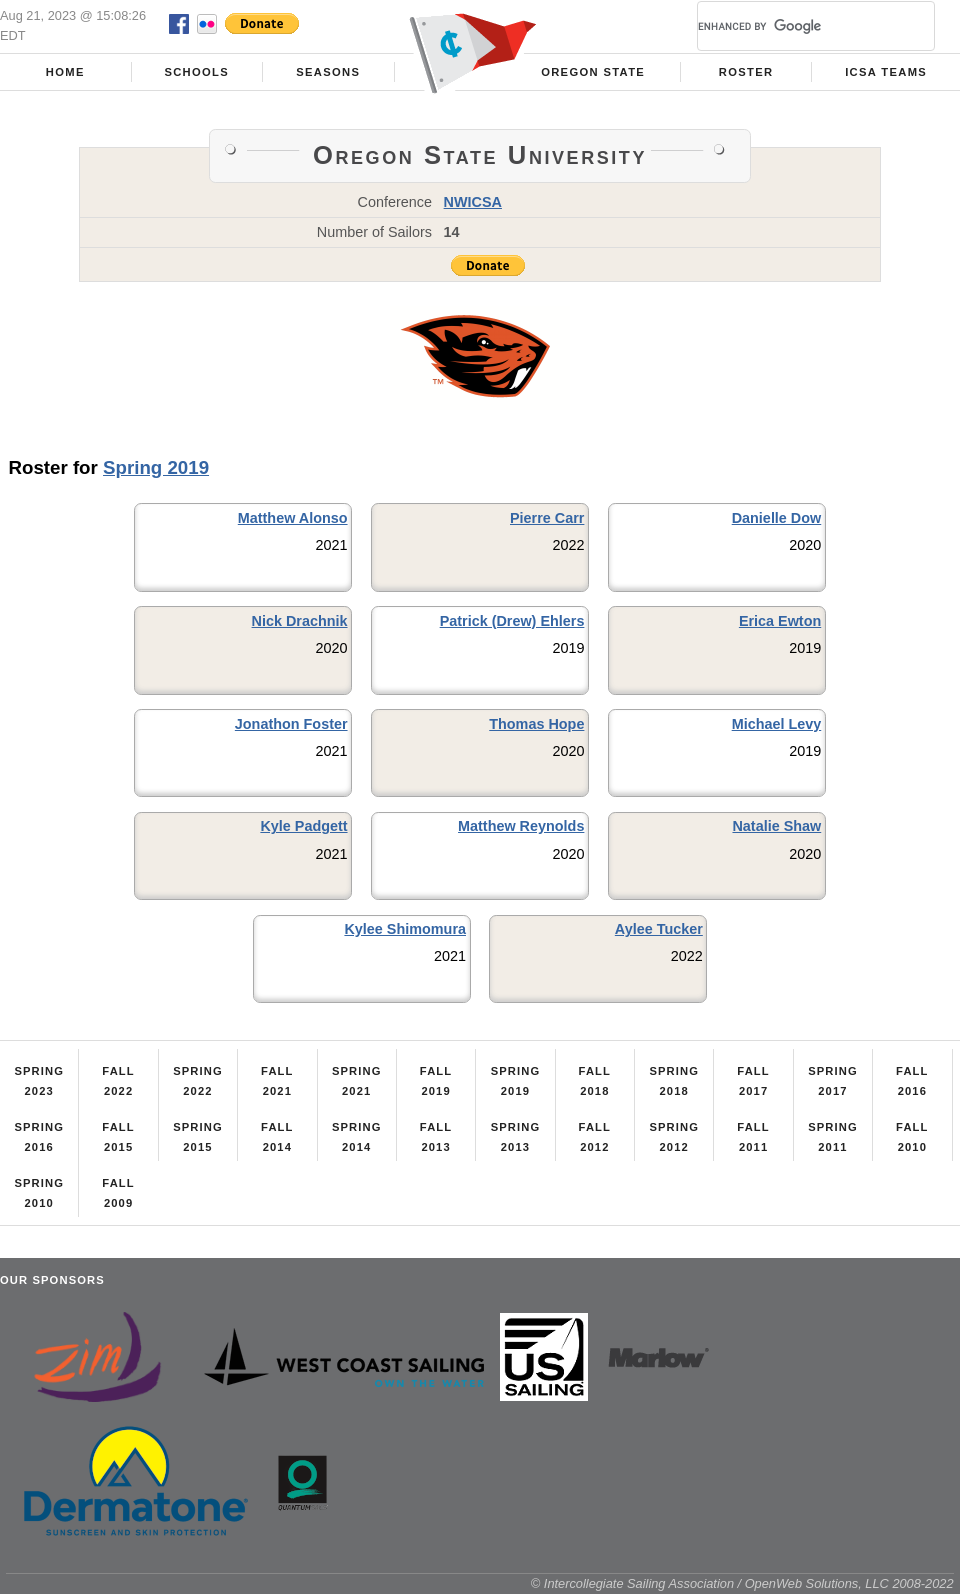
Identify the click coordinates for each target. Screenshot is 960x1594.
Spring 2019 (156, 467)
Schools (196, 72)
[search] (792, 26)
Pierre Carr (547, 518)
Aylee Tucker (659, 929)
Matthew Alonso (293, 518)
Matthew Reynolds (521, 826)
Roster (746, 72)
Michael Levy (777, 724)
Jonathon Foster (291, 724)
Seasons (328, 72)
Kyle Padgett (303, 826)
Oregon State (593, 72)
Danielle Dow (777, 518)
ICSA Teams (886, 72)
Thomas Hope (536, 724)
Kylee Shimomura (405, 929)
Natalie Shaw (776, 826)
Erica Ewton (780, 621)
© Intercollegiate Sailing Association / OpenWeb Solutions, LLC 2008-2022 (742, 1583)
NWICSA (473, 202)
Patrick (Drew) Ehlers (512, 621)
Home (65, 72)
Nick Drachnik (300, 621)
